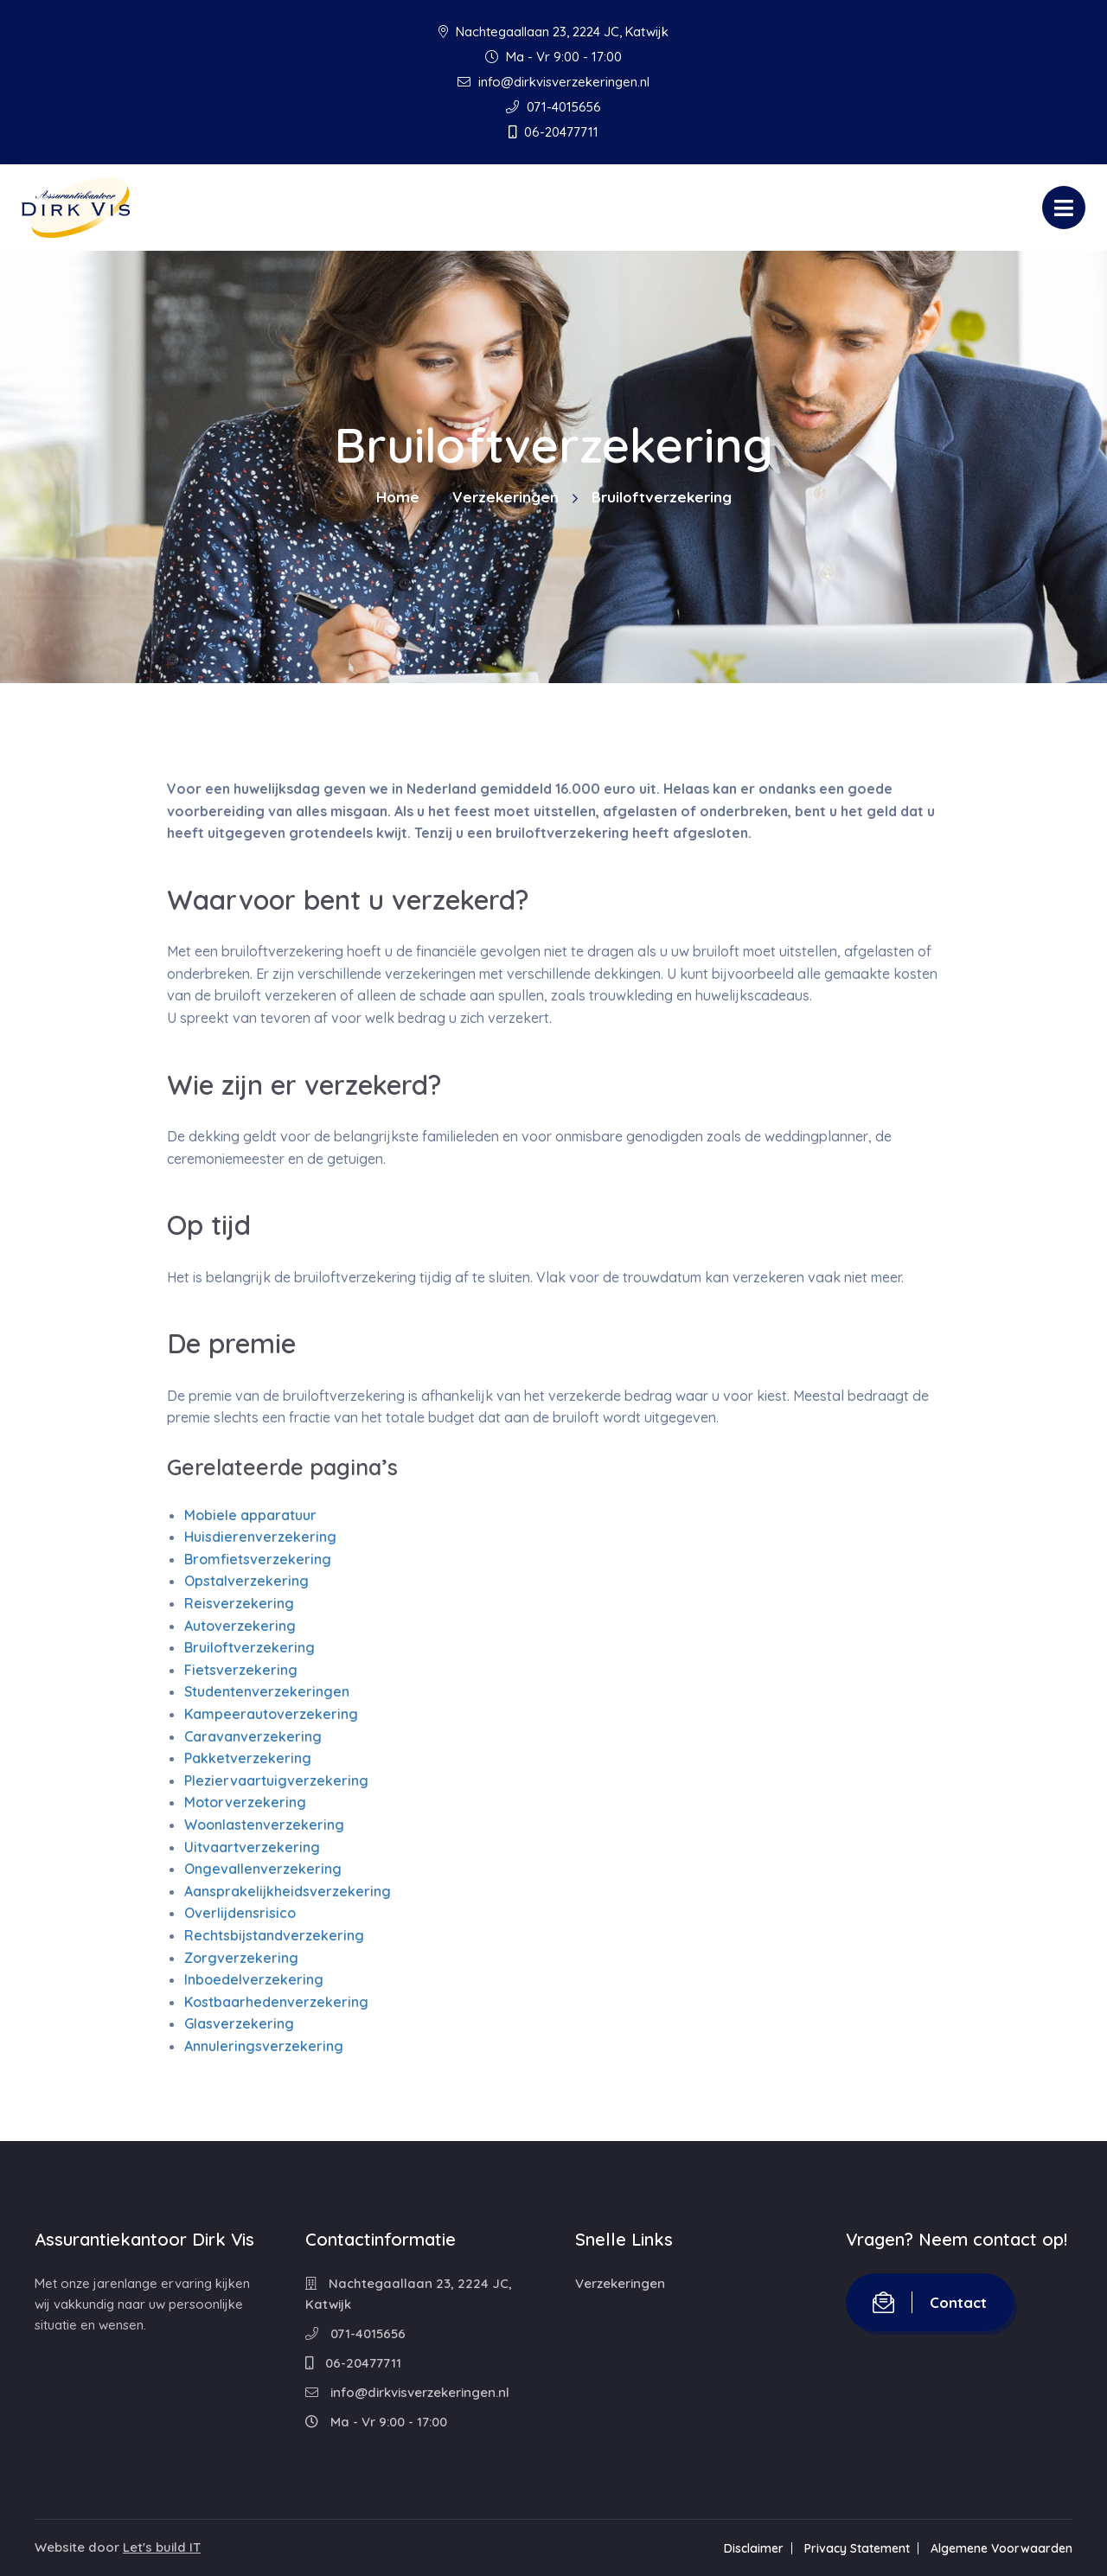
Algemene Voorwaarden (1001, 2548)
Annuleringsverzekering (263, 2046)
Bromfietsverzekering (257, 1559)
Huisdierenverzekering (260, 1536)
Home (397, 497)
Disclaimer (754, 2548)
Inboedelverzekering (253, 1979)
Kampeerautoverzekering (271, 1714)
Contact (930, 2302)
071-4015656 (553, 107)
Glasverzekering (239, 2023)
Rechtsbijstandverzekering (274, 1935)
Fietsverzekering (241, 1669)
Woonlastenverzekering (264, 1824)
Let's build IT (162, 2547)
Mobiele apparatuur (250, 1515)
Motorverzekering (245, 1802)
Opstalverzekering (246, 1580)
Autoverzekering (240, 1625)
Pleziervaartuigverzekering (276, 1780)
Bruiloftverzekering (249, 1647)
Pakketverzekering (247, 1758)
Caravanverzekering (253, 1736)
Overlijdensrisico (240, 1912)
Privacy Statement (857, 2548)
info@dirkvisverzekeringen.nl (553, 82)
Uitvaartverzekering (252, 1847)
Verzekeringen (505, 497)
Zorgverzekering (241, 1957)
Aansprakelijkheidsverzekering (287, 1891)
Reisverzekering (239, 1603)
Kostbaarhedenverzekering (276, 2001)
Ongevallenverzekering (263, 1868)
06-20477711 (553, 132)
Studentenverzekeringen (266, 1691)
